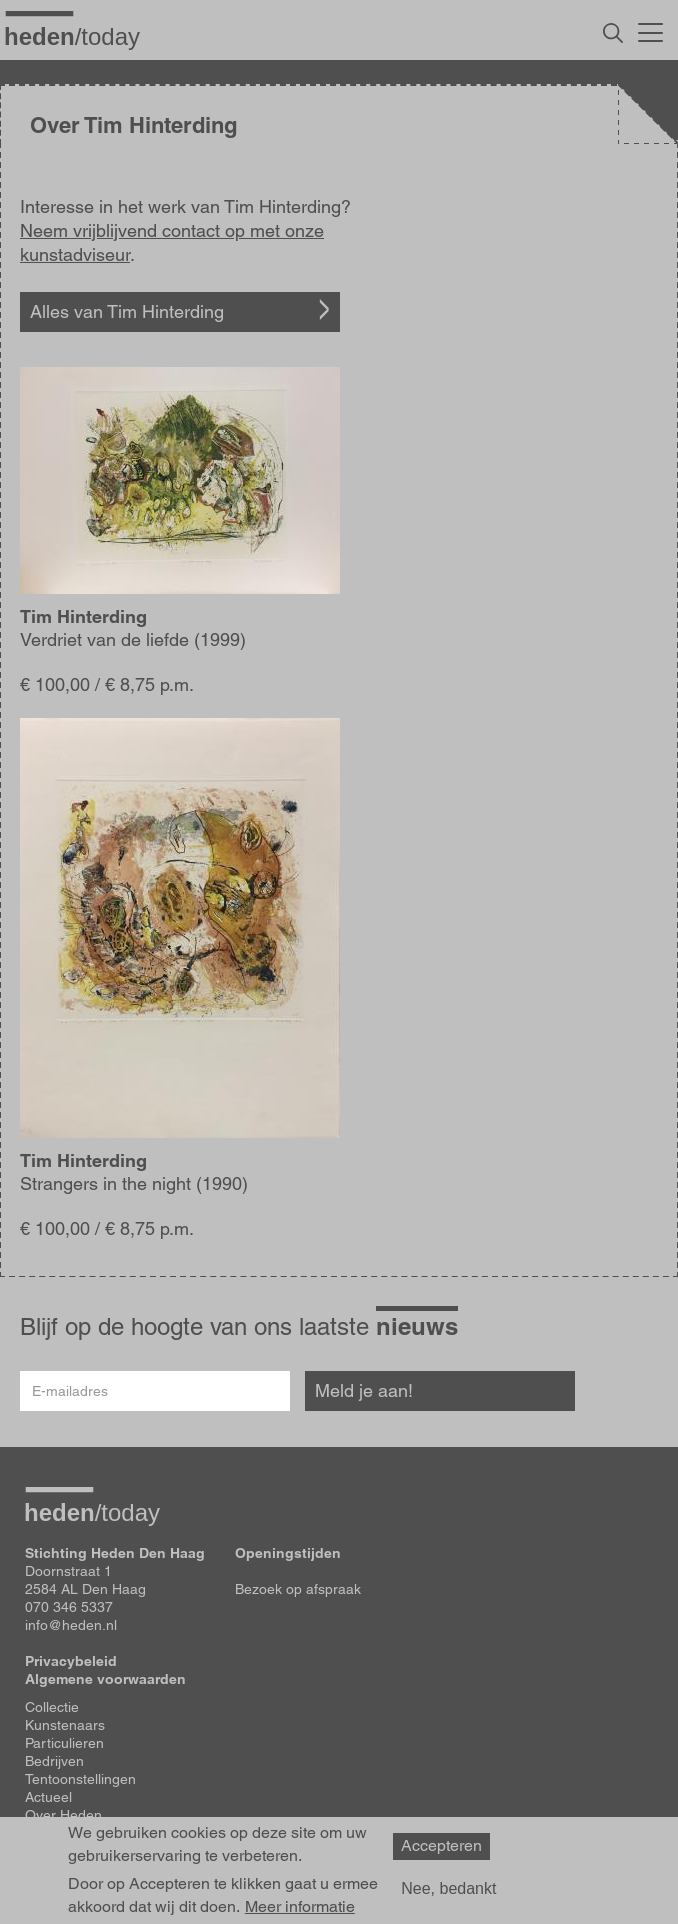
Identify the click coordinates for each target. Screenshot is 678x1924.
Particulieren (64, 1743)
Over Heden (63, 1815)
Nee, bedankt (448, 1888)
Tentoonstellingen (80, 1779)
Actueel (48, 1797)
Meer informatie (300, 1907)
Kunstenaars (65, 1725)
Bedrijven (54, 1761)
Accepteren (441, 1845)
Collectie (52, 1707)
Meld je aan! (364, 1390)
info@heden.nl (71, 1625)
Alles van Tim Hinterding (127, 311)
